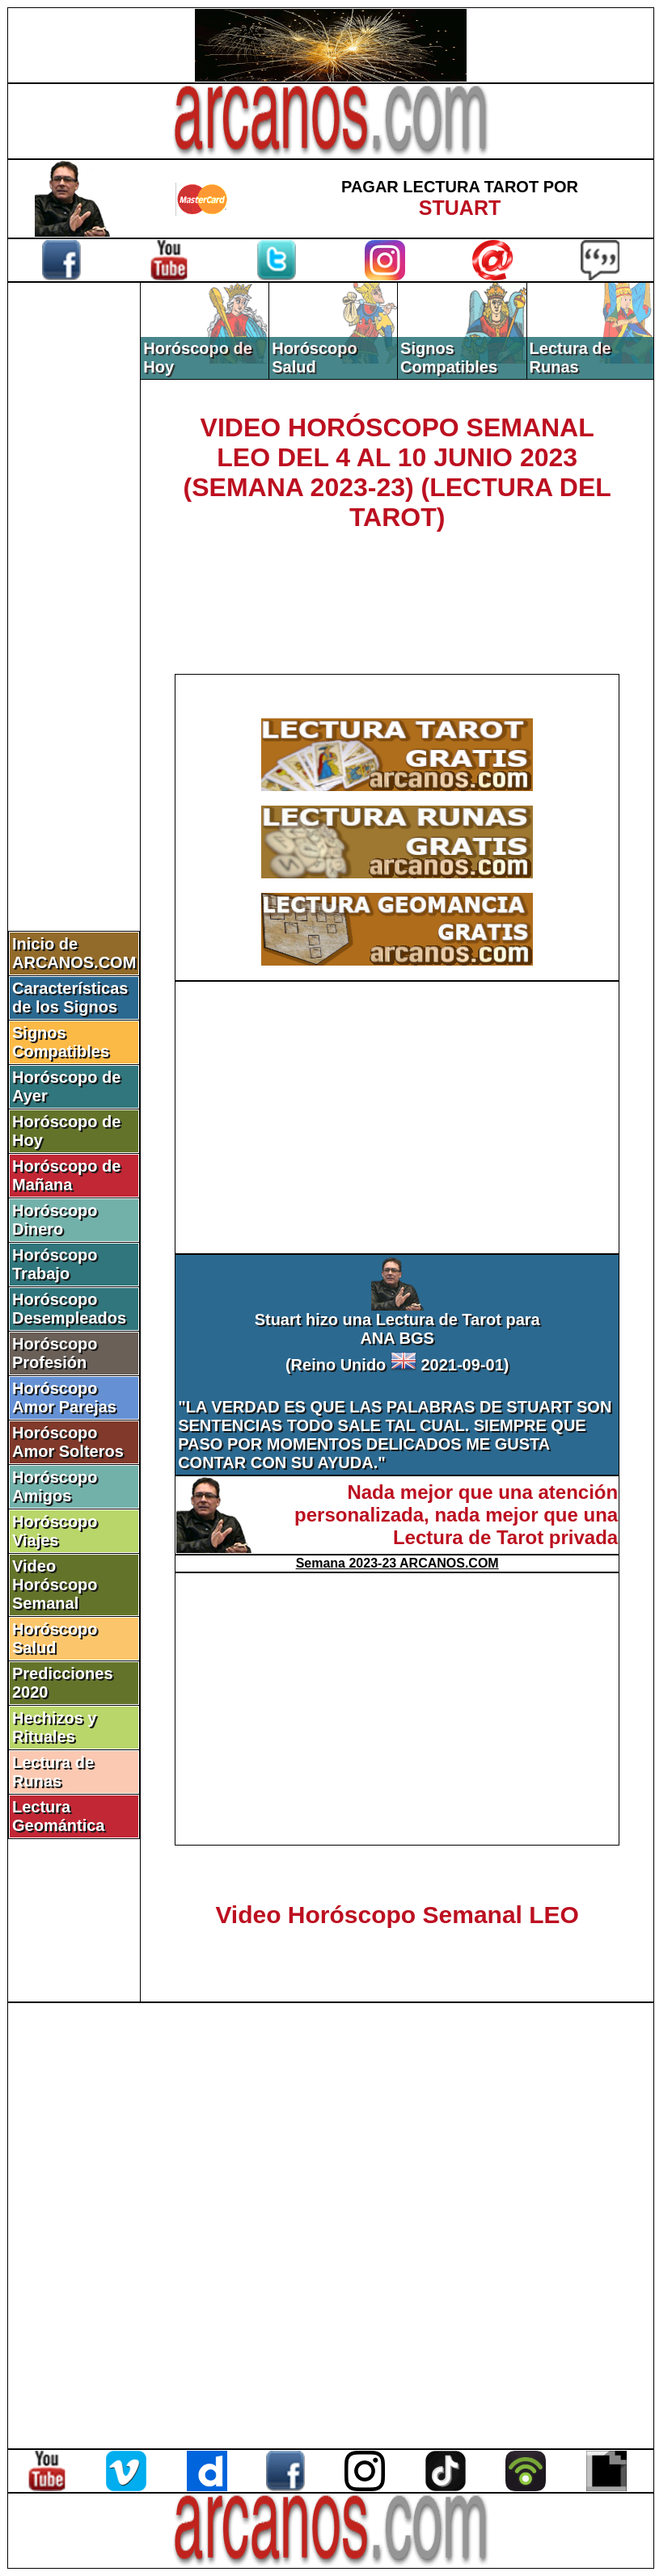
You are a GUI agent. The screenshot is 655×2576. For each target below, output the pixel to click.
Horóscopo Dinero (55, 1220)
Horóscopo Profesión (55, 1353)
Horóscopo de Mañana (66, 1175)
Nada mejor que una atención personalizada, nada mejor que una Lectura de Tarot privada (456, 1514)
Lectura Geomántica (58, 1816)
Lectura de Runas (53, 1771)
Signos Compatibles (60, 1042)
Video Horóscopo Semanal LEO (397, 1914)
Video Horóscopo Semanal (55, 1584)
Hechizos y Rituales (54, 1727)
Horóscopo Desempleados (69, 1308)
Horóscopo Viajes (55, 1531)
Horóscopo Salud (55, 1638)
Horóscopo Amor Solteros (68, 1442)
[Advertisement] (74, 555)
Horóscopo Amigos (55, 1486)
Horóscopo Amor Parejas (64, 1397)
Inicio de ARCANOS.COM (74, 953)
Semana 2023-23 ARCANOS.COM (397, 1563)
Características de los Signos (70, 997)
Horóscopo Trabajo (55, 1264)
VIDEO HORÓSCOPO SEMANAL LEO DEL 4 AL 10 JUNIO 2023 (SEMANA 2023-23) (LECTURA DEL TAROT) (397, 472)
